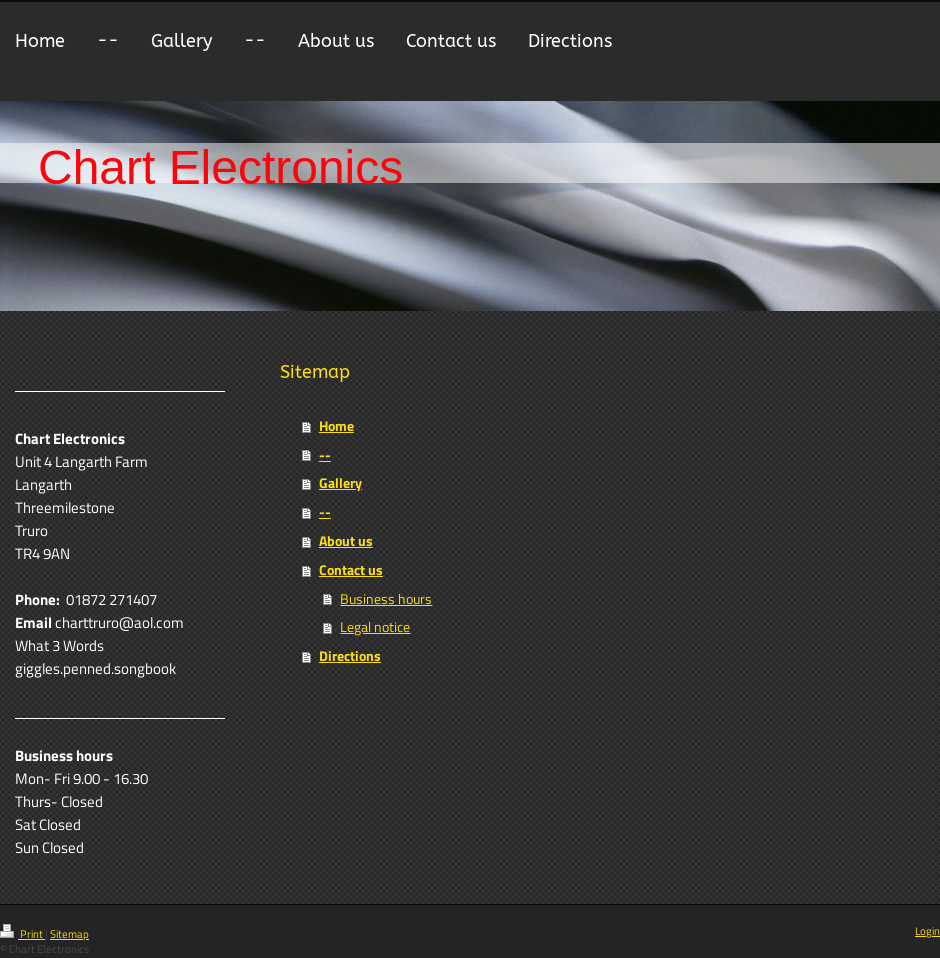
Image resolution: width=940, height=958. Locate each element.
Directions (350, 656)
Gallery (340, 483)
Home (336, 426)
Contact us (351, 570)
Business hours (386, 599)
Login (927, 931)
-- (325, 455)
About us (346, 541)
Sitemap (69, 934)
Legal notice (375, 627)
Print (22, 934)
